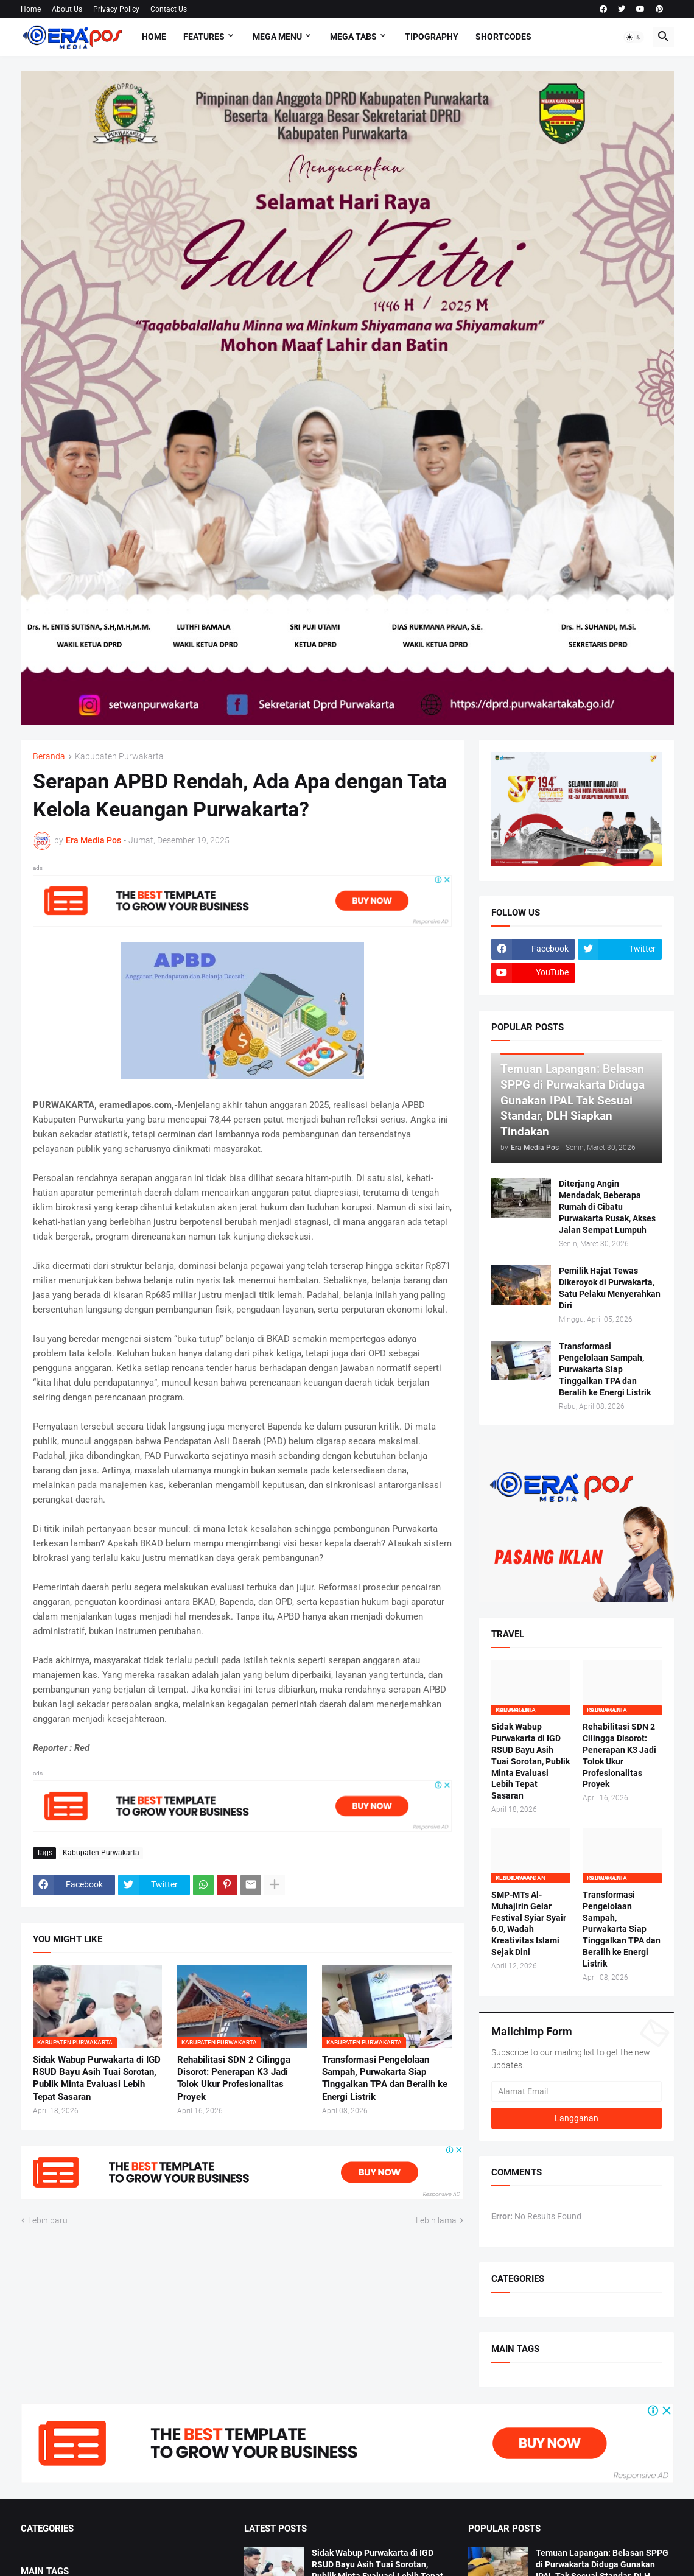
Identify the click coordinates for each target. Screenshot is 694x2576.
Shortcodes (503, 36)
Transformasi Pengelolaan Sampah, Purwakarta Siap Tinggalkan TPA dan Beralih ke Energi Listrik (384, 2078)
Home (31, 9)
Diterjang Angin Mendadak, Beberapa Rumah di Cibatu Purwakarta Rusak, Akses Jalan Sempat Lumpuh (607, 1207)
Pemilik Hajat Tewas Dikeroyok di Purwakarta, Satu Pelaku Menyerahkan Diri (610, 1288)
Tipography (431, 36)
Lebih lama (436, 2220)
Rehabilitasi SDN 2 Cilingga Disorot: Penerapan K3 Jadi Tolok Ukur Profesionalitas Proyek (233, 2078)
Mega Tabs (353, 36)
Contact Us (168, 9)
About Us (67, 9)
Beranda (49, 756)
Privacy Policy (116, 9)
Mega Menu (277, 36)
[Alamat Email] (576, 2091)
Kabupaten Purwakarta (119, 756)
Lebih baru (48, 2220)
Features (204, 36)
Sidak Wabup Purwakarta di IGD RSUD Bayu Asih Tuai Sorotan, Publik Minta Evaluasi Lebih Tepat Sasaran (97, 2078)
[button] (633, 37)
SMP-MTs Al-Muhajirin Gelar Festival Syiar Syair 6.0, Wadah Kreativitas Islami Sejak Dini (528, 1923)
